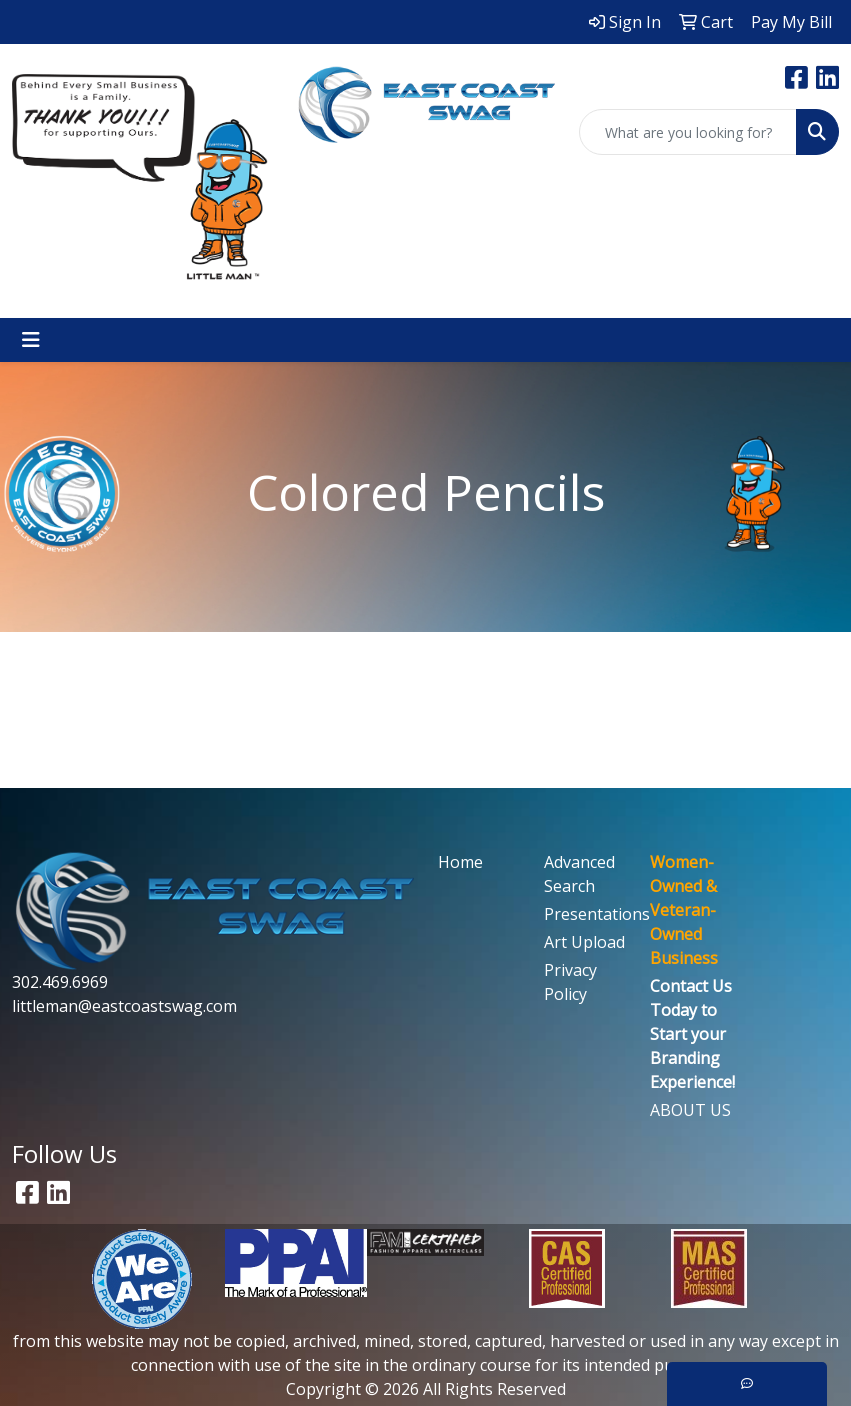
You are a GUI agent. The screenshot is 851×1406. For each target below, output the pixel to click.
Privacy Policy (570, 982)
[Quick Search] (688, 132)
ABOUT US (690, 1110)
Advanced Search (579, 874)
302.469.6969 (60, 982)
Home (460, 862)
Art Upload (584, 942)
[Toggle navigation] (31, 340)
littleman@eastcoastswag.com (124, 1006)
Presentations (585, 914)
